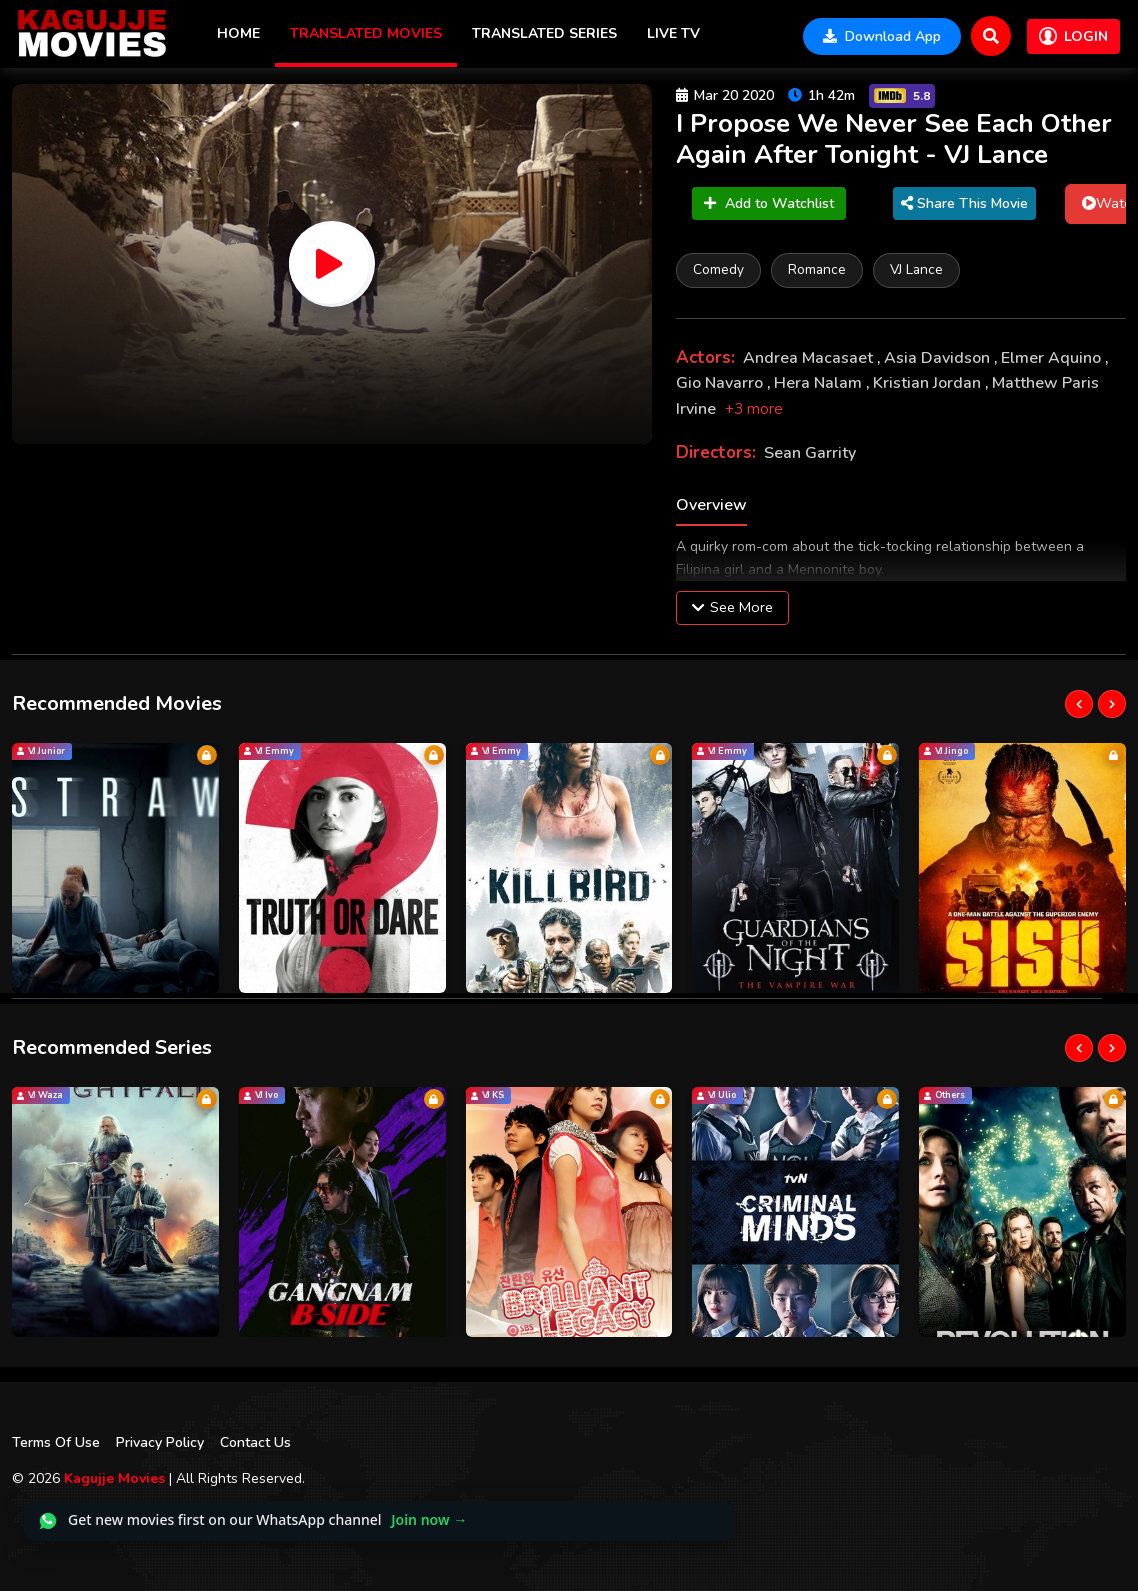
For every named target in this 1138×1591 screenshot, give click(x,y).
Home (238, 33)
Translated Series (544, 33)
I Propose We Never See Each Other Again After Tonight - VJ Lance (894, 139)
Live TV (673, 33)
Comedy (718, 269)
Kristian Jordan (929, 383)
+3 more (754, 409)
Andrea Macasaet (810, 358)
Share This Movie (964, 203)
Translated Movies (366, 33)
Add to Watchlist (769, 203)
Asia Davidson (939, 358)
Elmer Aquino (1053, 358)
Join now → (429, 1519)
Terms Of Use (56, 1442)
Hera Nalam (820, 383)
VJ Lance (916, 269)
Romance (817, 269)
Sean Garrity (810, 453)
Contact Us (255, 1442)
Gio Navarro (721, 383)
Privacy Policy (160, 1442)
